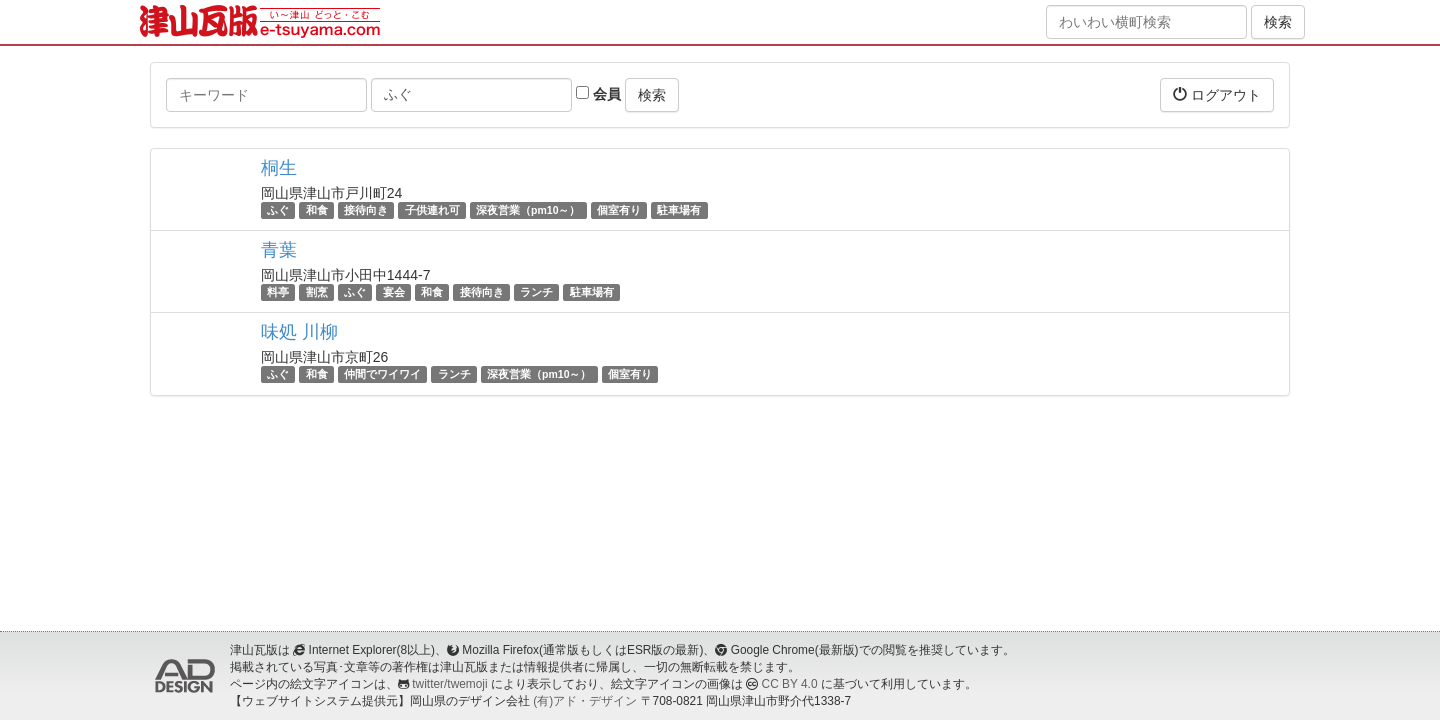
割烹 (317, 292)
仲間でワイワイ (382, 374)
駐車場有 (679, 210)
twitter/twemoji (449, 684)
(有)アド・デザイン (585, 701)
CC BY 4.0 (790, 684)
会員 (598, 94)
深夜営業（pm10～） (528, 210)
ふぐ (278, 210)
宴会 (394, 292)
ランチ (536, 292)
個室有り (619, 210)
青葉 (279, 250)
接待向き (366, 210)
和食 (317, 210)
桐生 (279, 168)
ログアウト (1217, 94)
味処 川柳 (299, 332)
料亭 (278, 292)
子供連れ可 (432, 210)
